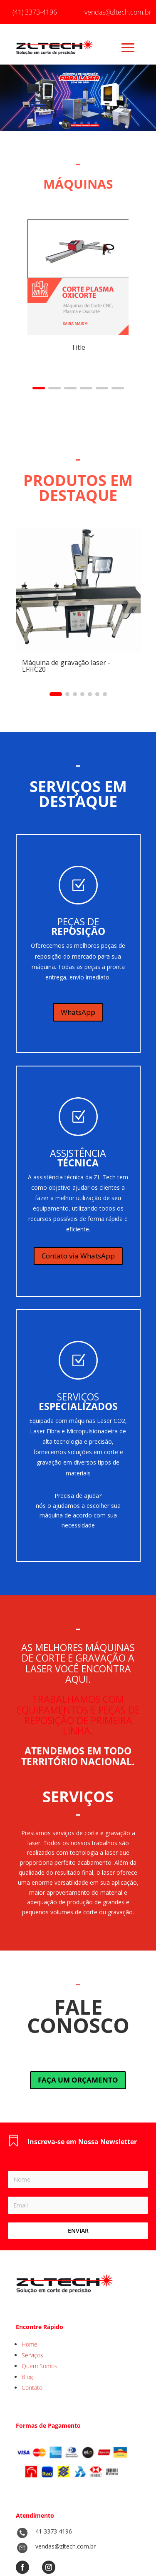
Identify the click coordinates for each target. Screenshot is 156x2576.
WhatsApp (78, 1012)
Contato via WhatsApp (78, 1256)
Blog (27, 2377)
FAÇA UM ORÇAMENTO (78, 2080)
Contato (32, 2388)
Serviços (32, 2355)
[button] (38, 388)
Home (29, 2344)
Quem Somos (39, 2366)
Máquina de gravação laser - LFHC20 (66, 666)
